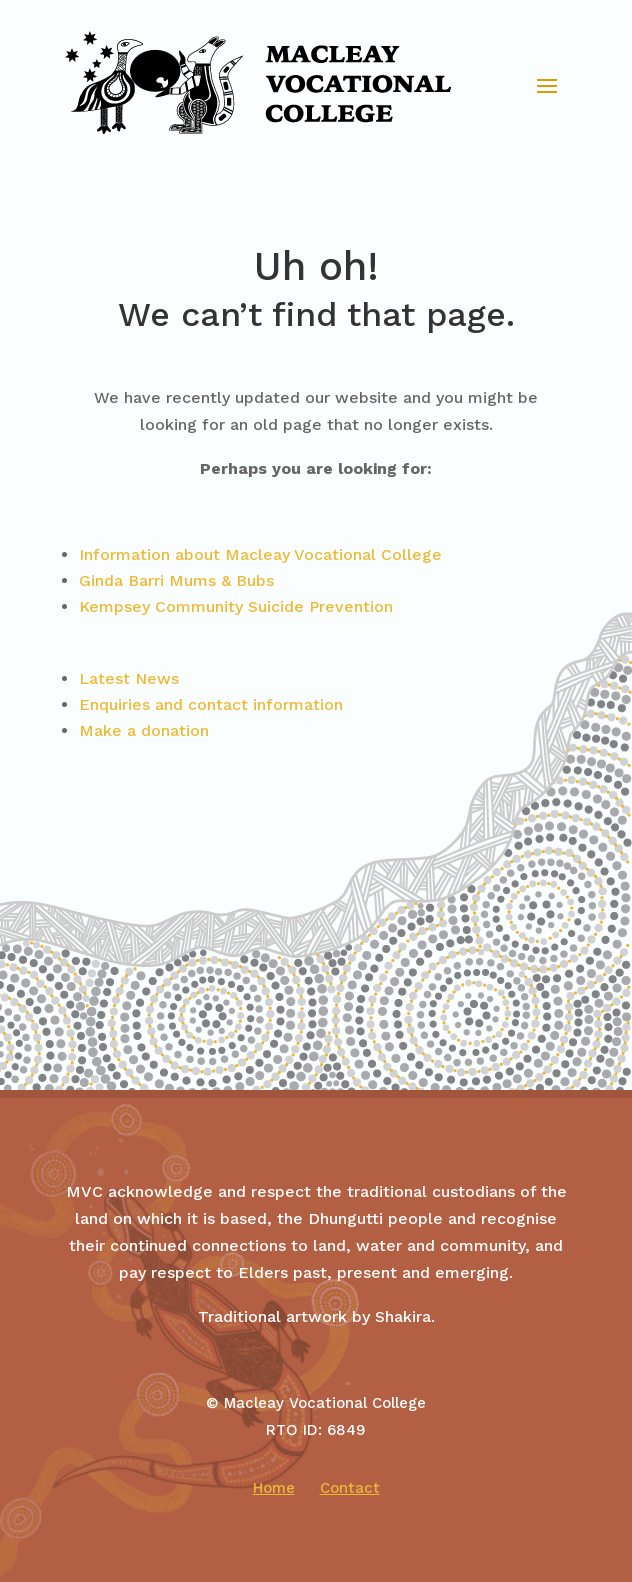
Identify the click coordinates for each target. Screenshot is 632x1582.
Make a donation (144, 730)
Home (274, 1488)
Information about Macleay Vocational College (260, 554)
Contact (350, 1488)
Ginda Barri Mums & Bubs (176, 580)
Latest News (129, 678)
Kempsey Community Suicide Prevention (236, 606)
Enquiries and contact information (211, 704)
